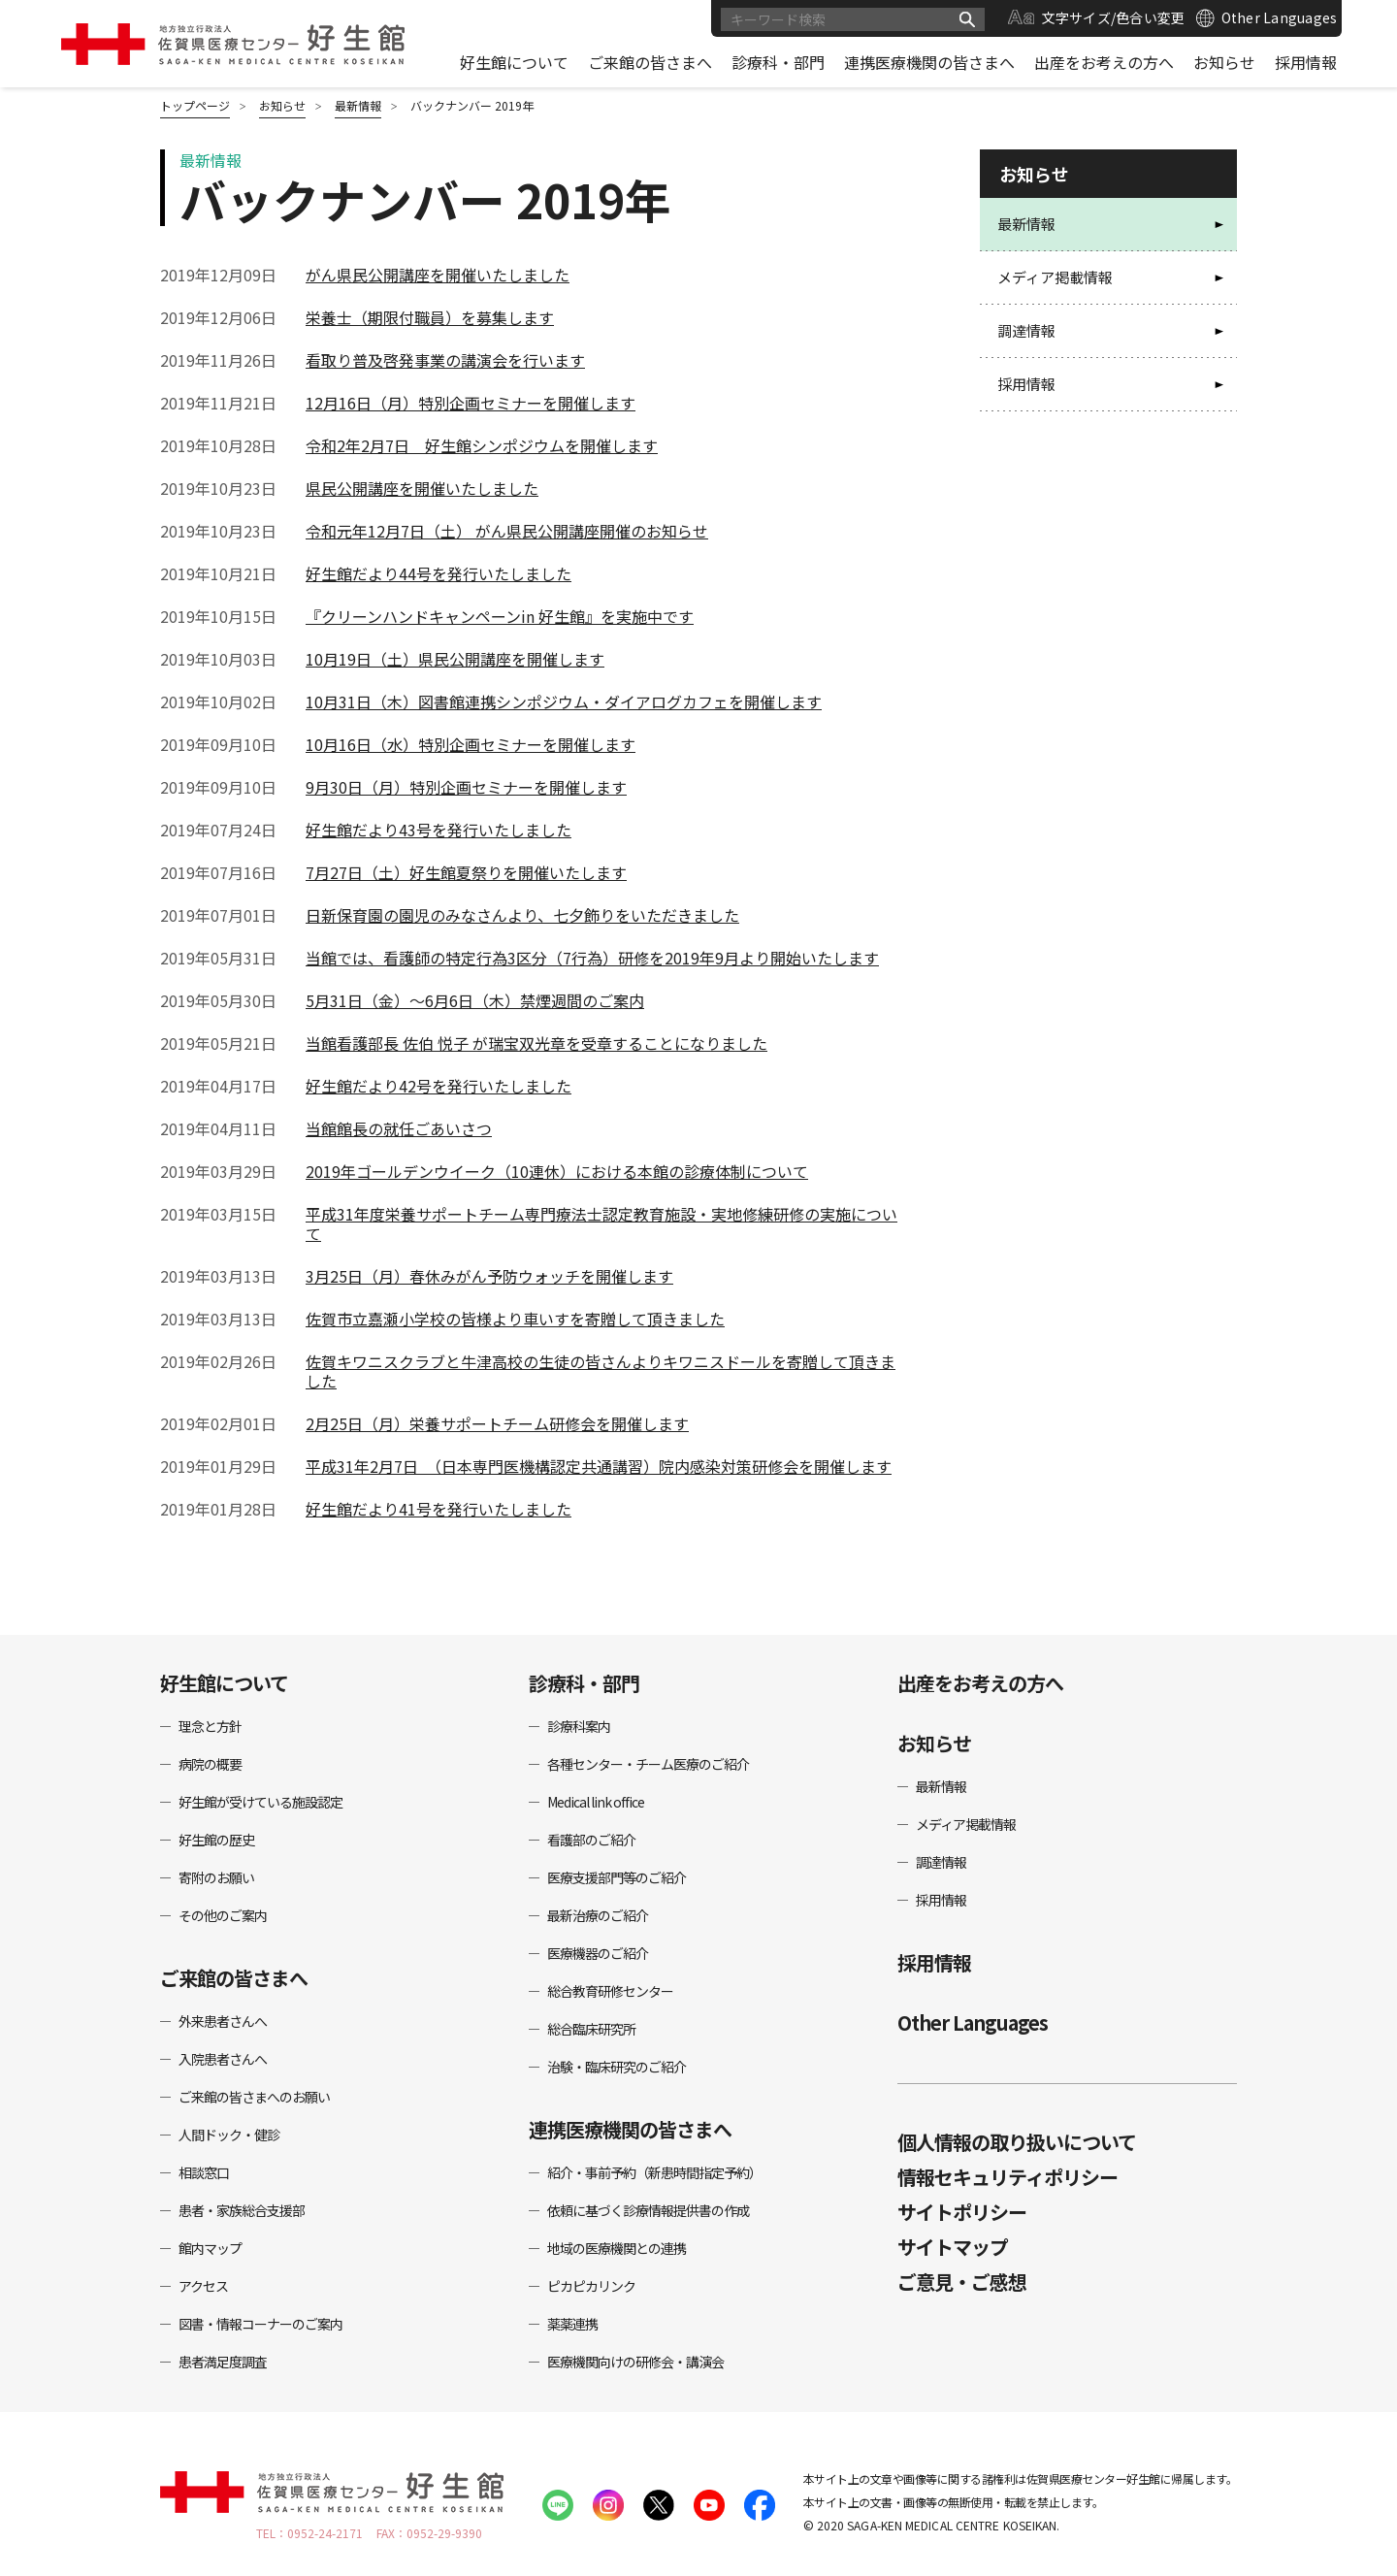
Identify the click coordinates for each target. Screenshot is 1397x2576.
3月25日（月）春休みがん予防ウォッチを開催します (489, 1276)
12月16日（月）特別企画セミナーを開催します (470, 402)
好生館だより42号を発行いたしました (438, 1085)
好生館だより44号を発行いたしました (438, 573)
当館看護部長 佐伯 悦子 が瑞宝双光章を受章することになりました (536, 1043)
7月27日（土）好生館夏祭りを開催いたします (466, 872)
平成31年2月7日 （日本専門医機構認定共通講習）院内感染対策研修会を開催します (599, 1466)
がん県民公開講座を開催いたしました (437, 274)
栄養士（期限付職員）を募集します (430, 317)
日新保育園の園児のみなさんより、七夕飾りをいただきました (522, 915)
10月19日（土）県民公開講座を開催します (455, 658)
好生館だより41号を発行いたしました (438, 1508)
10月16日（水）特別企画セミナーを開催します (470, 744)
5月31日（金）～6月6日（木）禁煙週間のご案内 (475, 1000)
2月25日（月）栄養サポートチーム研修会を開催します (497, 1423)
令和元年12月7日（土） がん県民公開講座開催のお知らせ (507, 530)
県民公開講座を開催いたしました (422, 488)
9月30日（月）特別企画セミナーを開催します (466, 787)
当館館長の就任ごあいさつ (399, 1128)
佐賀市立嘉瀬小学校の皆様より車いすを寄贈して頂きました (515, 1318)
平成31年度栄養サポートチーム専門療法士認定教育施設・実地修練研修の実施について (601, 1223)
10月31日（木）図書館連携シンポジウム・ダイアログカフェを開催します (564, 701)
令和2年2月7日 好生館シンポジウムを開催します (482, 445)
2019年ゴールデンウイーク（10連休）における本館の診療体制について (557, 1171)
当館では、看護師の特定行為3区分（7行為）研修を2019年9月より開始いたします (592, 957)
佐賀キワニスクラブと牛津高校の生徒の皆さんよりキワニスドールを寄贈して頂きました (600, 1371)
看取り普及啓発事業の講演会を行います (445, 360)
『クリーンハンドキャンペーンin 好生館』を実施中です (500, 616)
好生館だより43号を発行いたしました (438, 829)
